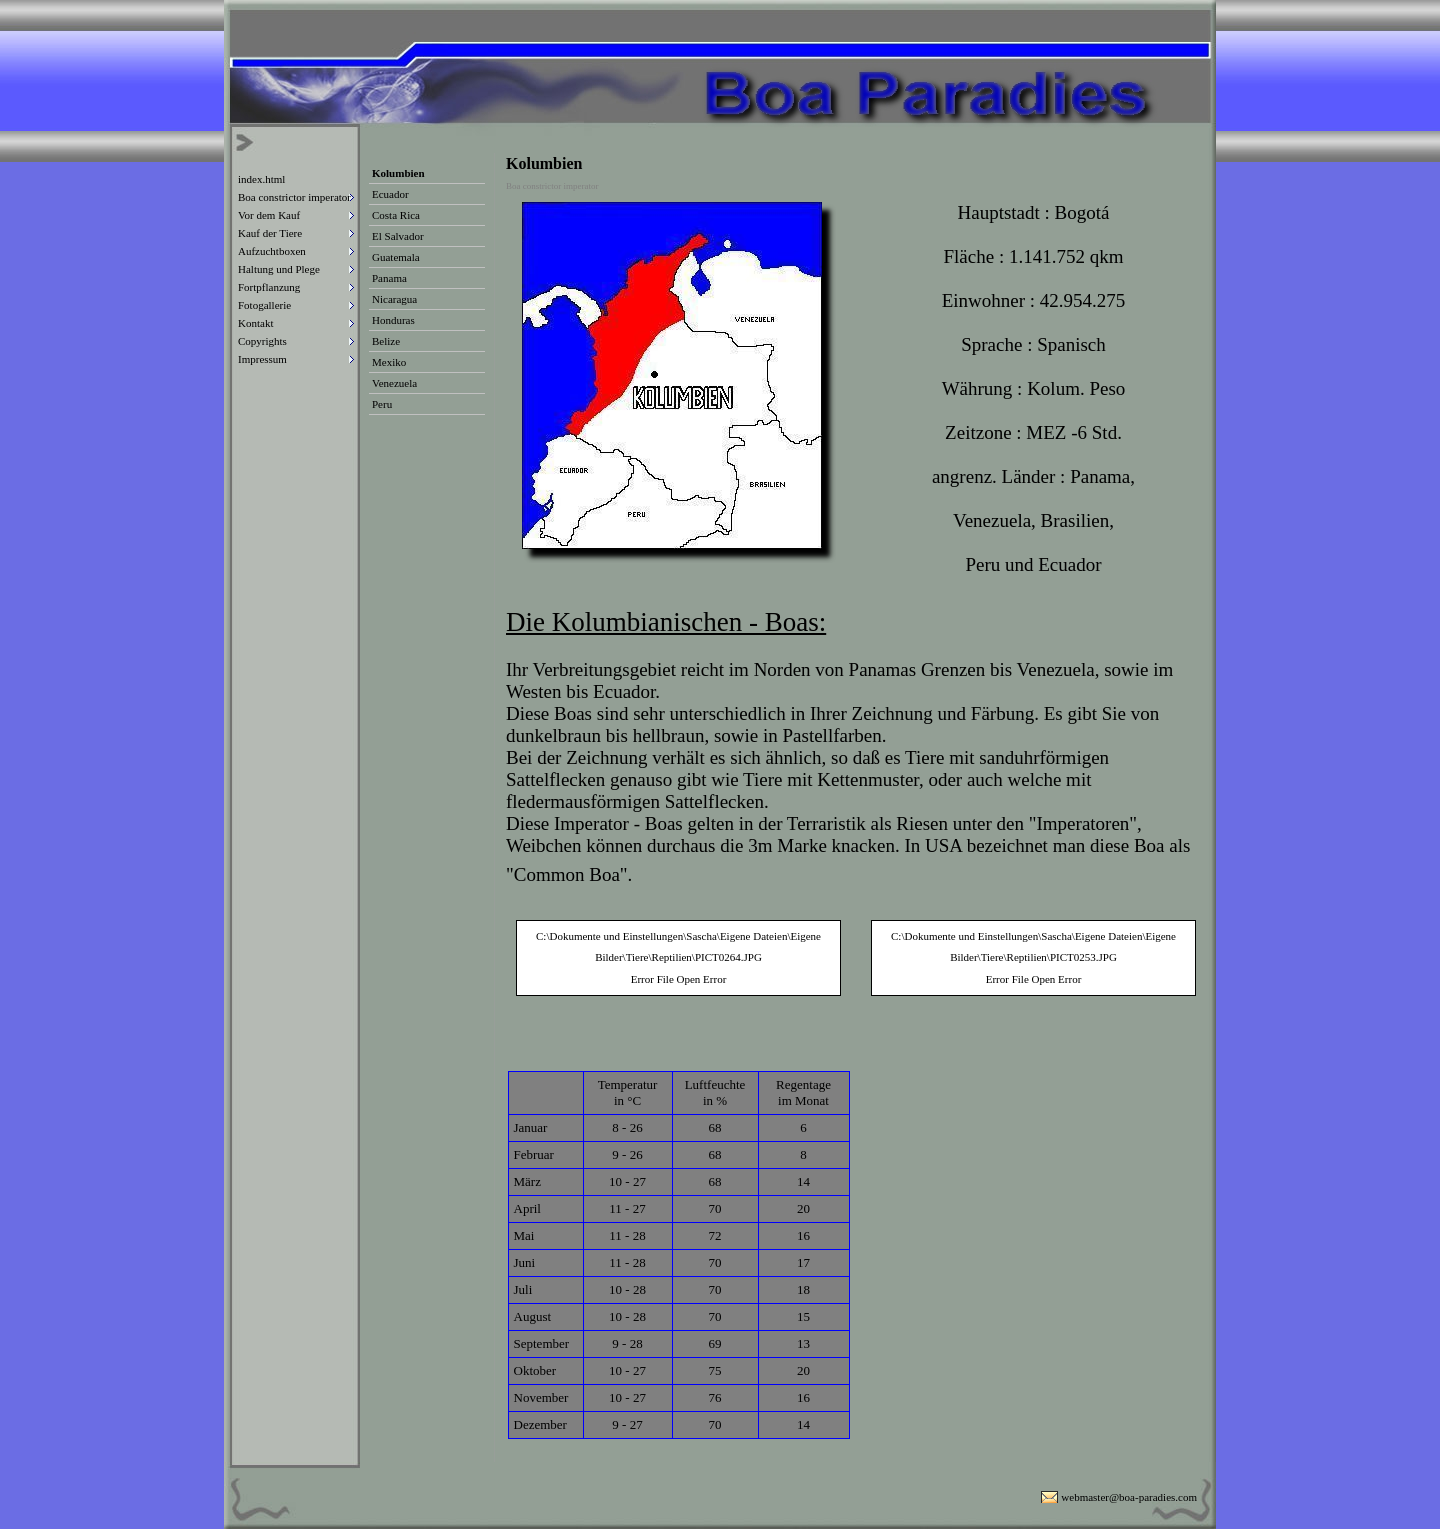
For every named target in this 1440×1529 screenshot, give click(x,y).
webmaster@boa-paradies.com (1129, 1497)
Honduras (393, 320)
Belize (386, 341)
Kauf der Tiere (270, 233)
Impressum (262, 359)
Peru (382, 404)
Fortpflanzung (269, 287)
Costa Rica (396, 215)
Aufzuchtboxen (272, 251)
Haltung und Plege (279, 269)
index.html (261, 179)
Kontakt (255, 323)
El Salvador (398, 236)
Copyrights (262, 341)
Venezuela (394, 383)
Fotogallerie (264, 305)
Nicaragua (394, 299)
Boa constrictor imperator (294, 197)
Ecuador (390, 194)
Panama (389, 278)
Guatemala (396, 257)
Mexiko (389, 362)
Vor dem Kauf (269, 215)
